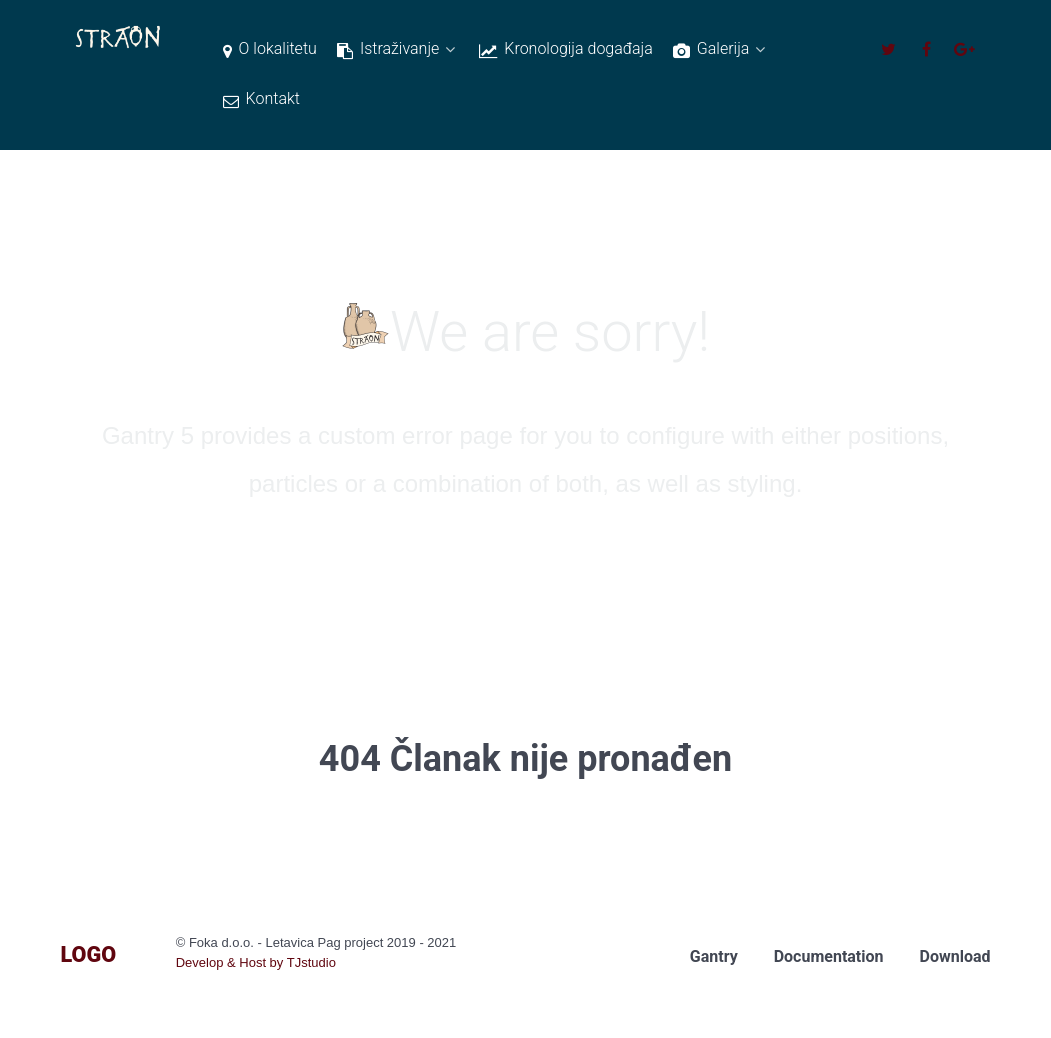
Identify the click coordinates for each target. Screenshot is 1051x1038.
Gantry (714, 956)
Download (955, 956)
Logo (89, 954)
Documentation (829, 956)
